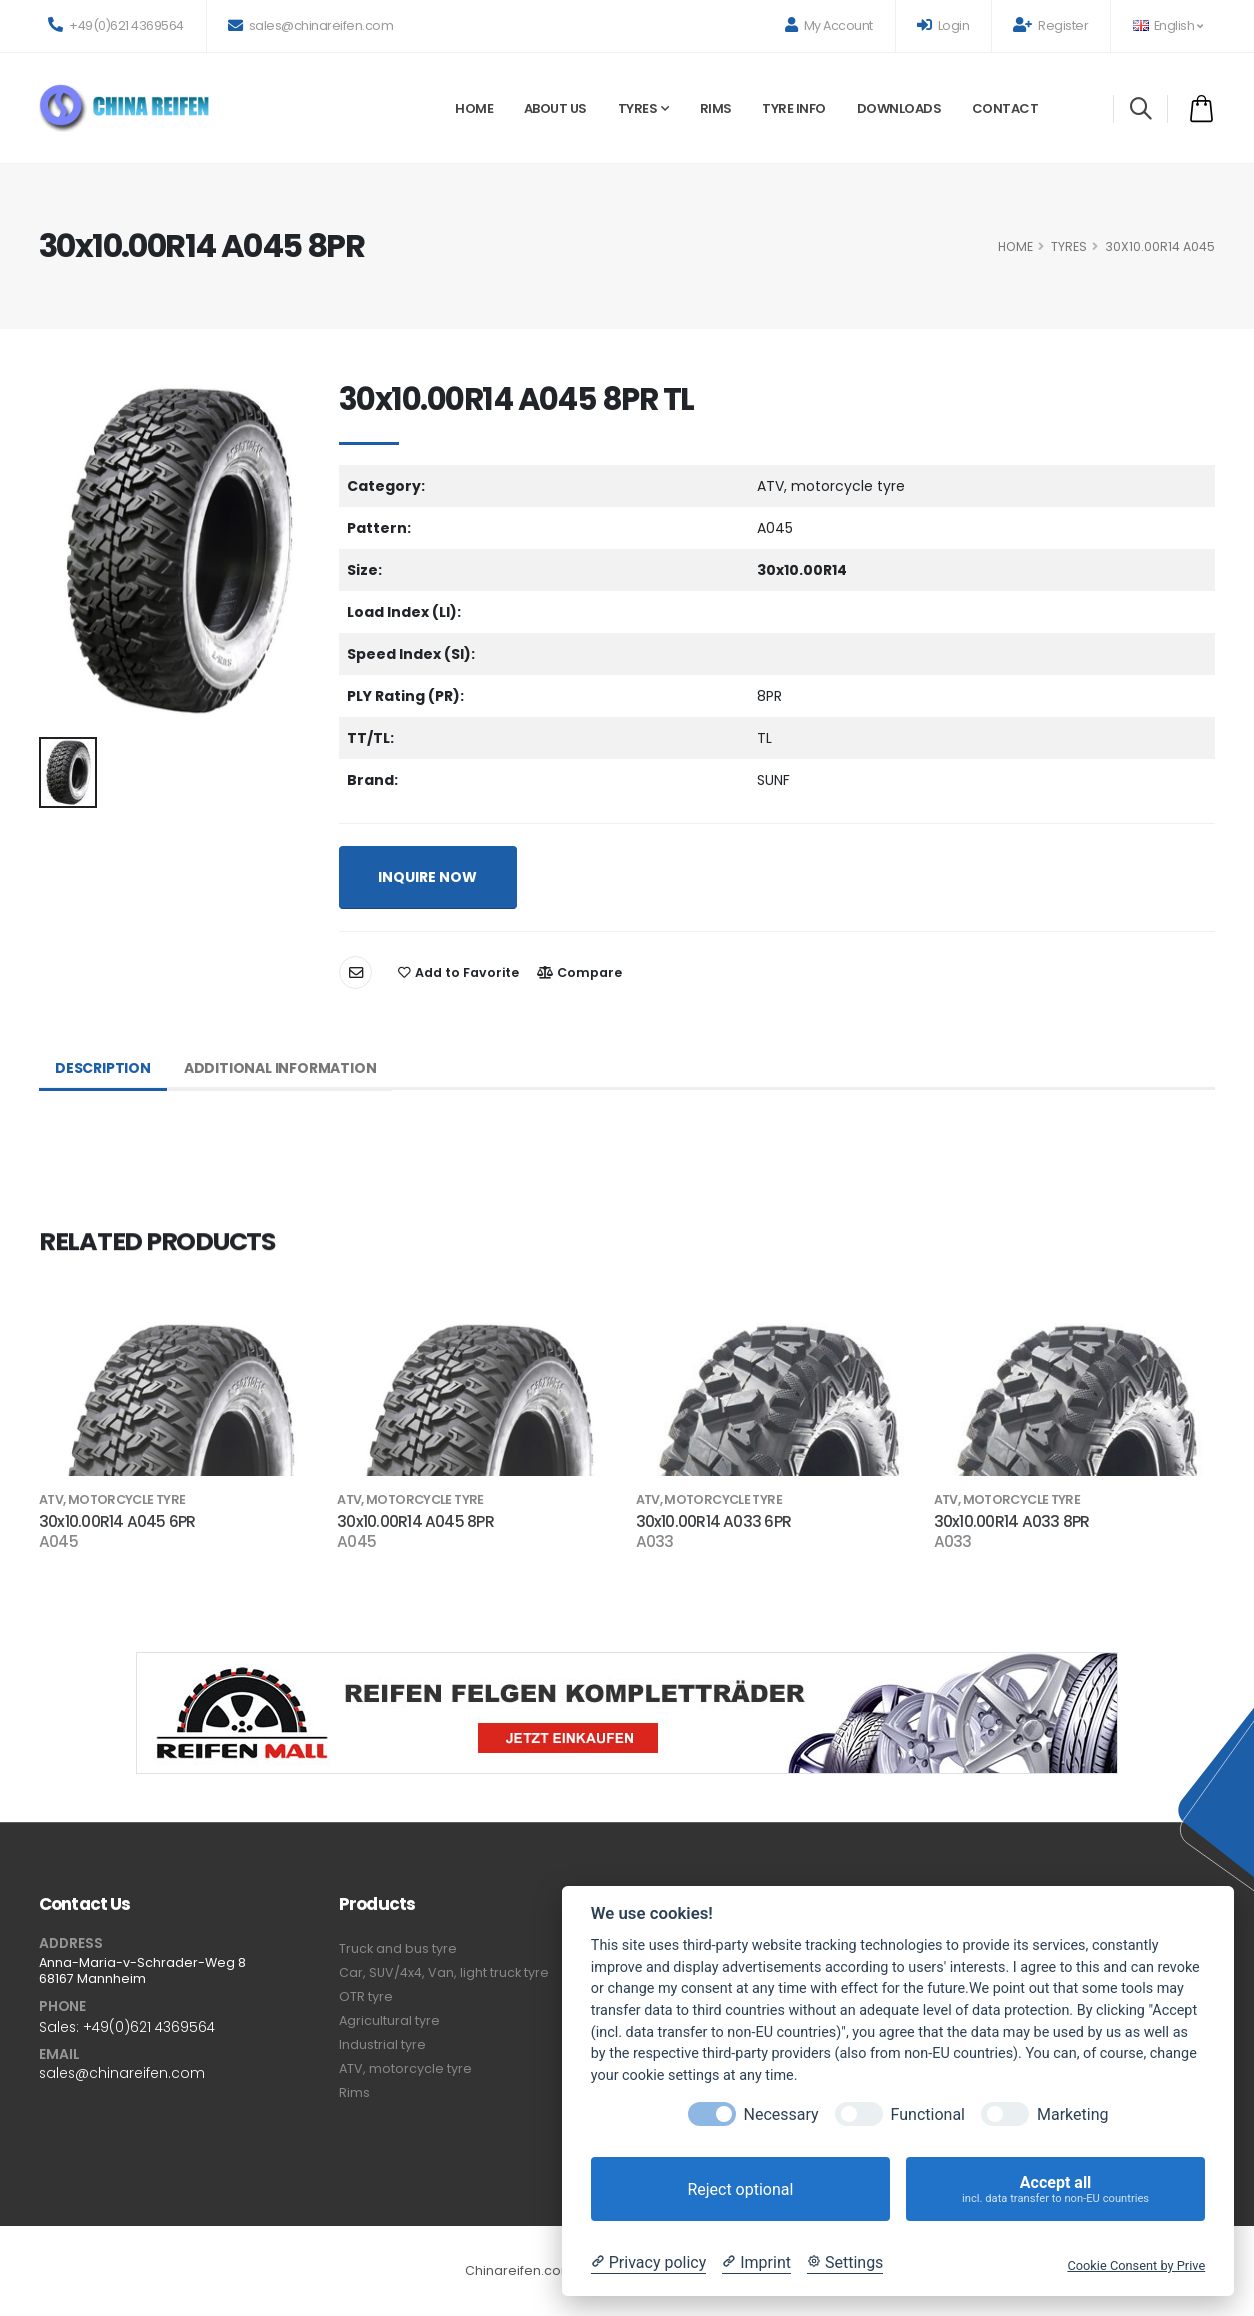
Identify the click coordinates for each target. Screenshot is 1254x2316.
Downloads (899, 108)
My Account (829, 25)
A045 (58, 1542)
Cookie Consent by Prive (1136, 2265)
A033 (655, 1542)
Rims (716, 108)
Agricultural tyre (389, 2020)
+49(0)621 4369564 (116, 25)
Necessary (781, 2114)
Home (474, 108)
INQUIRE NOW (427, 877)
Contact (1005, 108)
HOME (1015, 246)
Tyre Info (794, 108)
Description (103, 1068)
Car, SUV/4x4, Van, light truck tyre (444, 1972)
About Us (555, 108)
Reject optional (740, 2189)
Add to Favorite (458, 972)
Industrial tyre (382, 2044)
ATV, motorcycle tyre (405, 2068)
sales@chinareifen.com (311, 25)
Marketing (1072, 2114)
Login (943, 25)
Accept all (1055, 2189)
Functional (928, 2114)
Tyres (638, 108)
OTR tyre (366, 1996)
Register (1050, 25)
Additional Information (280, 1068)
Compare (579, 972)
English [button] (1167, 25)
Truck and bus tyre (398, 1948)
